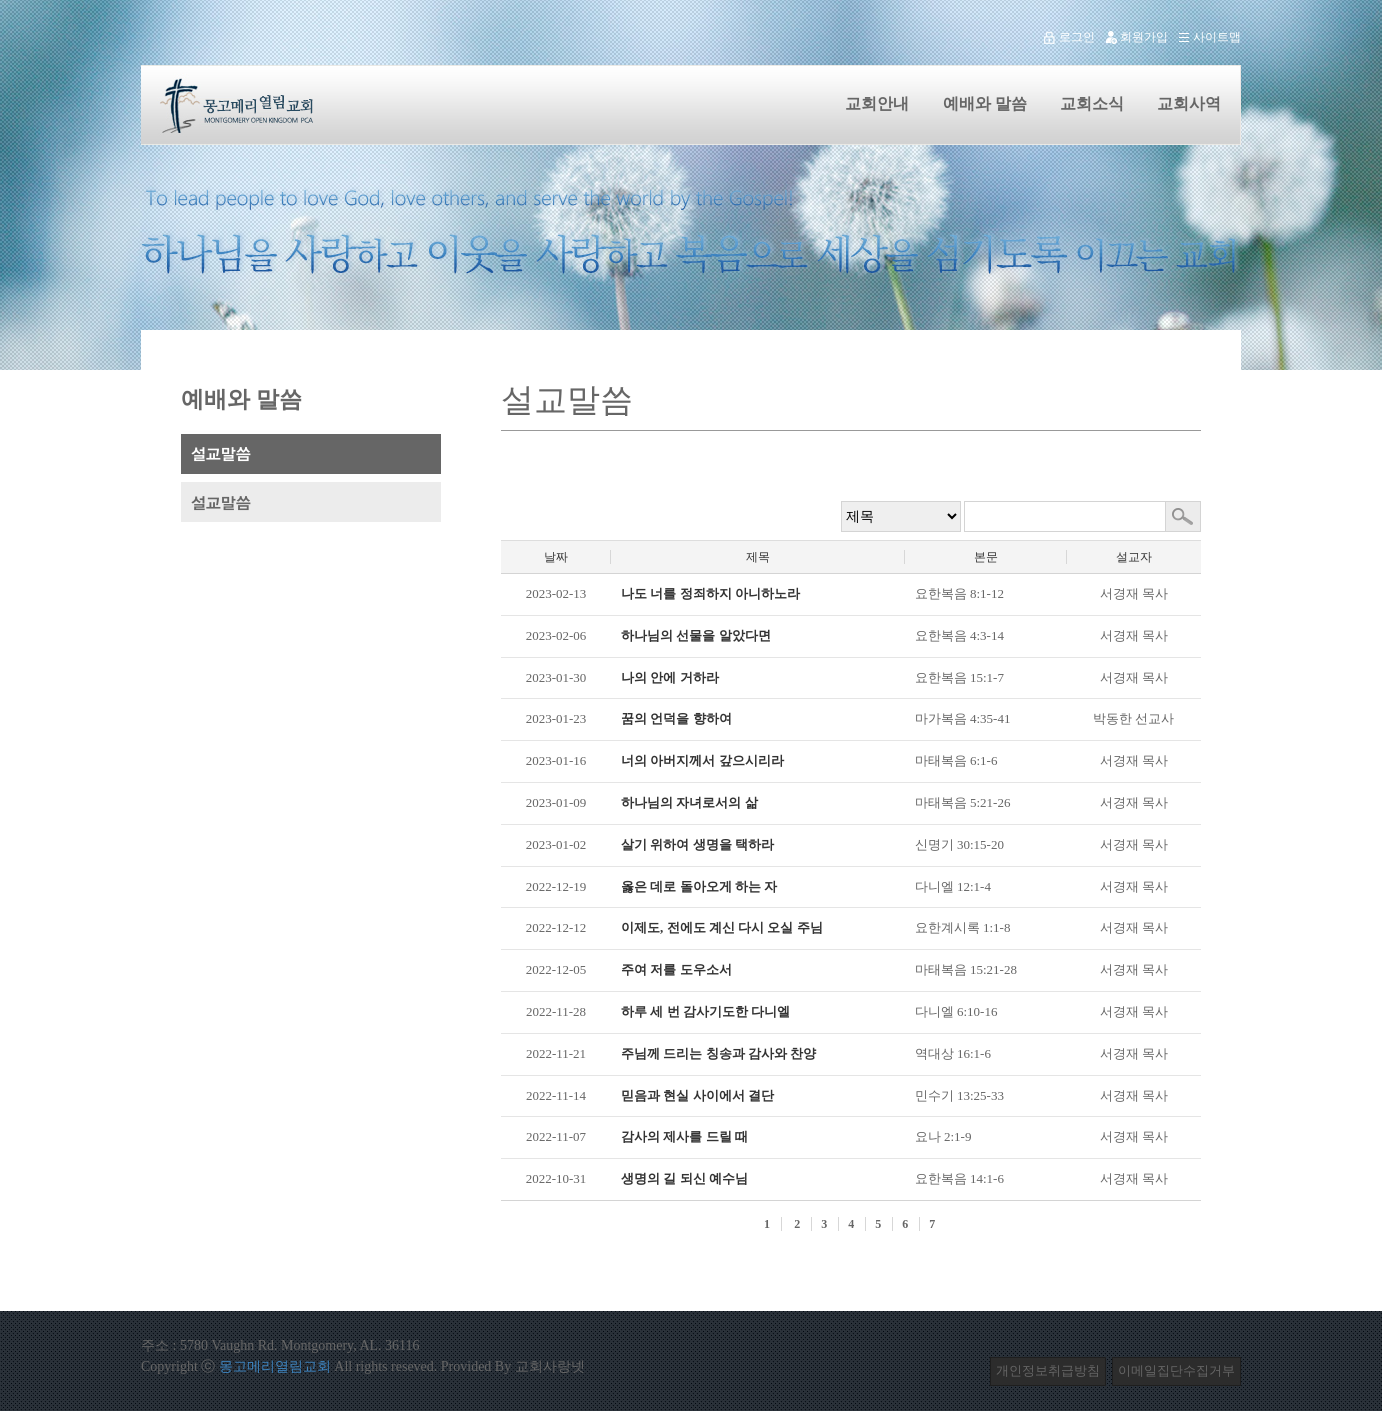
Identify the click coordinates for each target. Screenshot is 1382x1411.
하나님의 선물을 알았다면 (696, 635)
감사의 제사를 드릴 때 (684, 1136)
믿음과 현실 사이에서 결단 (697, 1095)
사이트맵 (1204, 37)
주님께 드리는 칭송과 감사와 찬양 (718, 1053)
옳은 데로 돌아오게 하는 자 (699, 886)
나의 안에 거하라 (670, 677)
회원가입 (1131, 37)
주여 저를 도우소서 (676, 969)
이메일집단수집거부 (1176, 1370)
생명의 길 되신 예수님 (684, 1178)
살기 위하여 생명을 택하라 (697, 844)
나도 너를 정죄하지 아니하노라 (710, 593)
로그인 (1064, 37)
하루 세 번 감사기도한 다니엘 (705, 1011)
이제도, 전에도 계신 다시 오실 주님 (722, 927)
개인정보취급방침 (1048, 1370)
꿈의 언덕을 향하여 (676, 718)
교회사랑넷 (550, 1366)
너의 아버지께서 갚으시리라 (702, 760)
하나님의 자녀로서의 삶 (689, 802)
